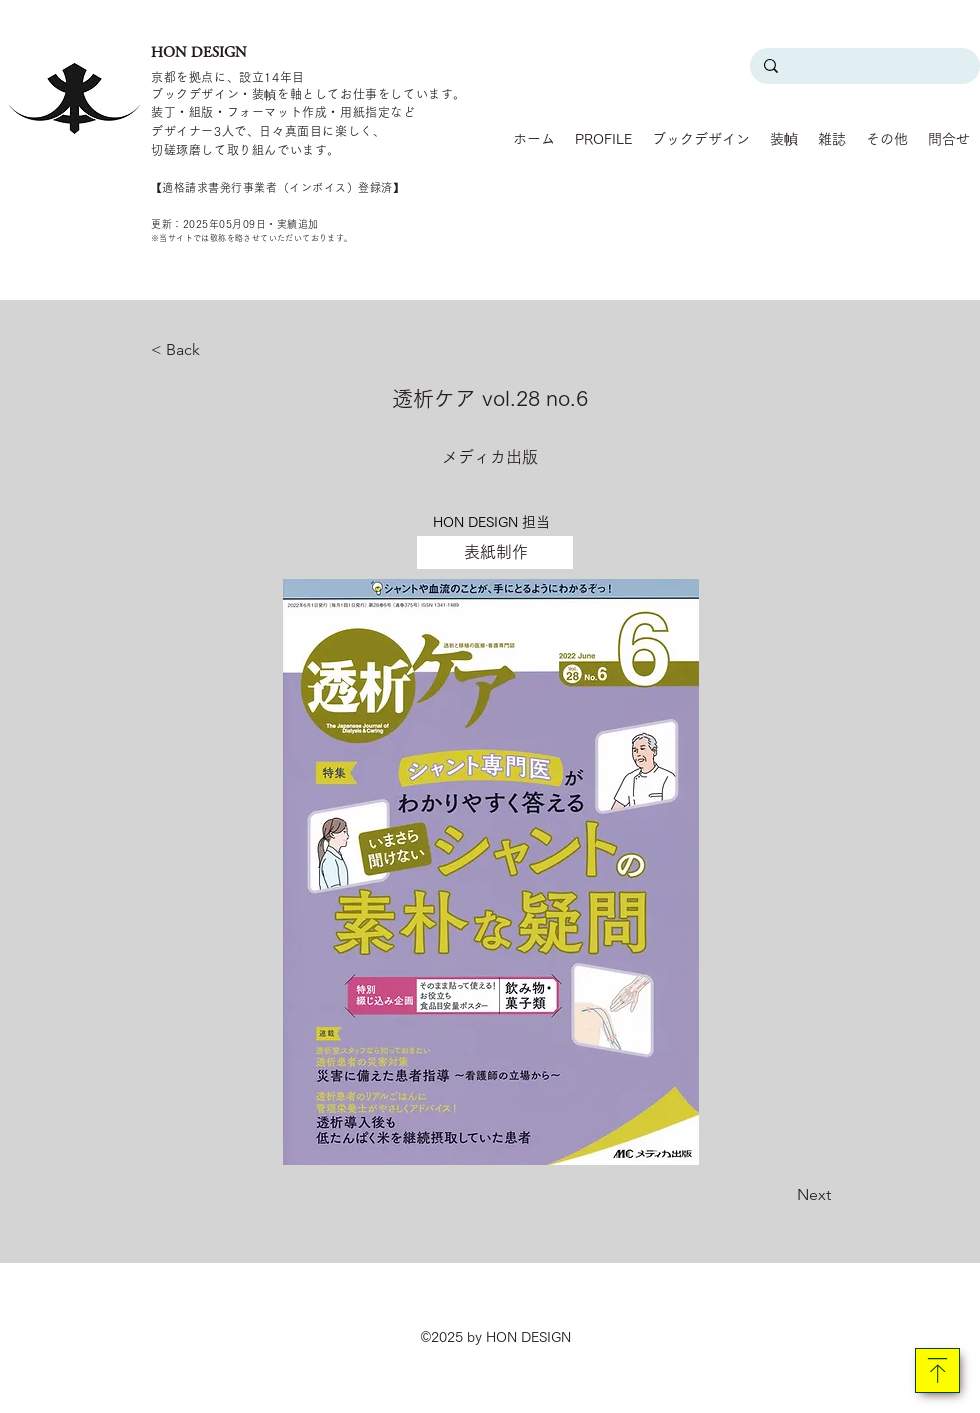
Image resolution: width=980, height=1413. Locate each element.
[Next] (781, 1195)
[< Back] (217, 350)
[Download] (937, 1370)
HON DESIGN (199, 52)
